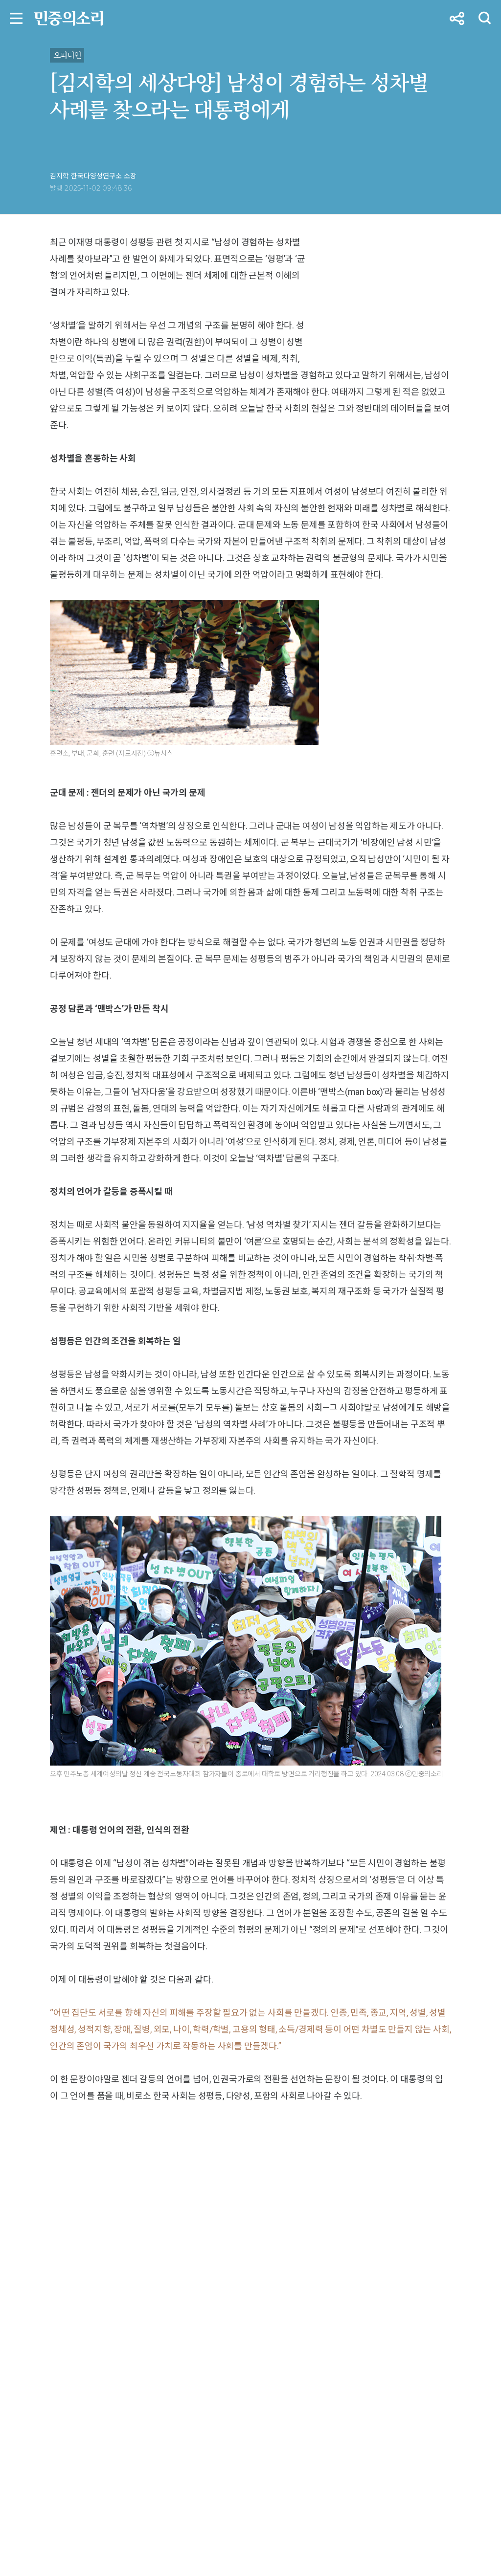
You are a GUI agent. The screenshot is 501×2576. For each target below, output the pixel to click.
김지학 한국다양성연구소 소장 (93, 176)
